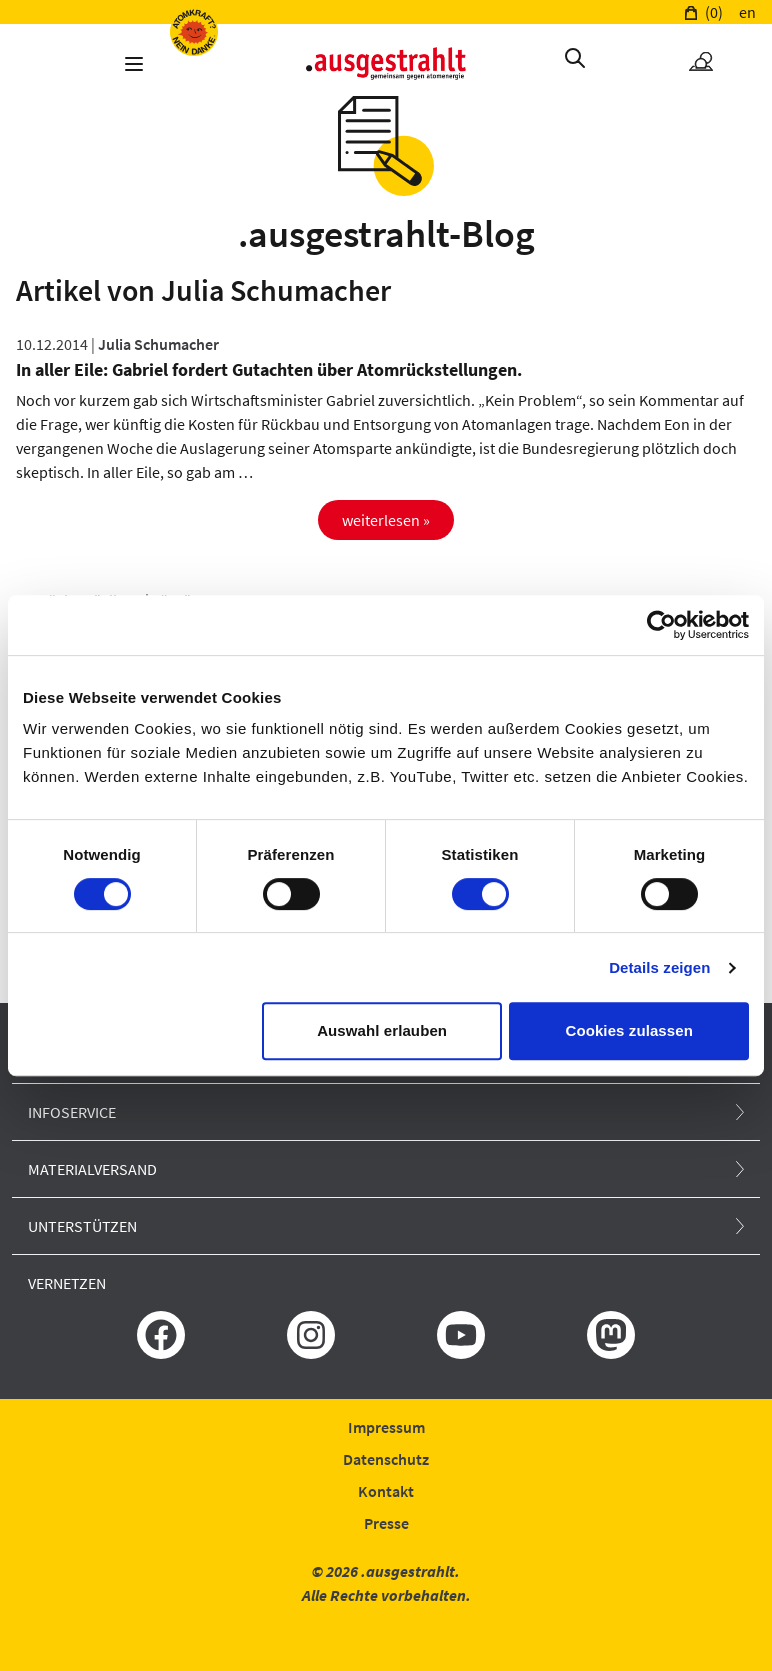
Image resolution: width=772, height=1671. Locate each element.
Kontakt (386, 1491)
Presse (386, 1523)
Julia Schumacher (158, 344)
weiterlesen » (386, 520)
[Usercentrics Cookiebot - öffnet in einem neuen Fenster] (661, 625)
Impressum (386, 1427)
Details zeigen (659, 967)
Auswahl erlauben (382, 1030)
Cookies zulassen (628, 1030)
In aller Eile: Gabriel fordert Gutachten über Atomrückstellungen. (269, 369)
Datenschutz (386, 1459)
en (747, 12)
